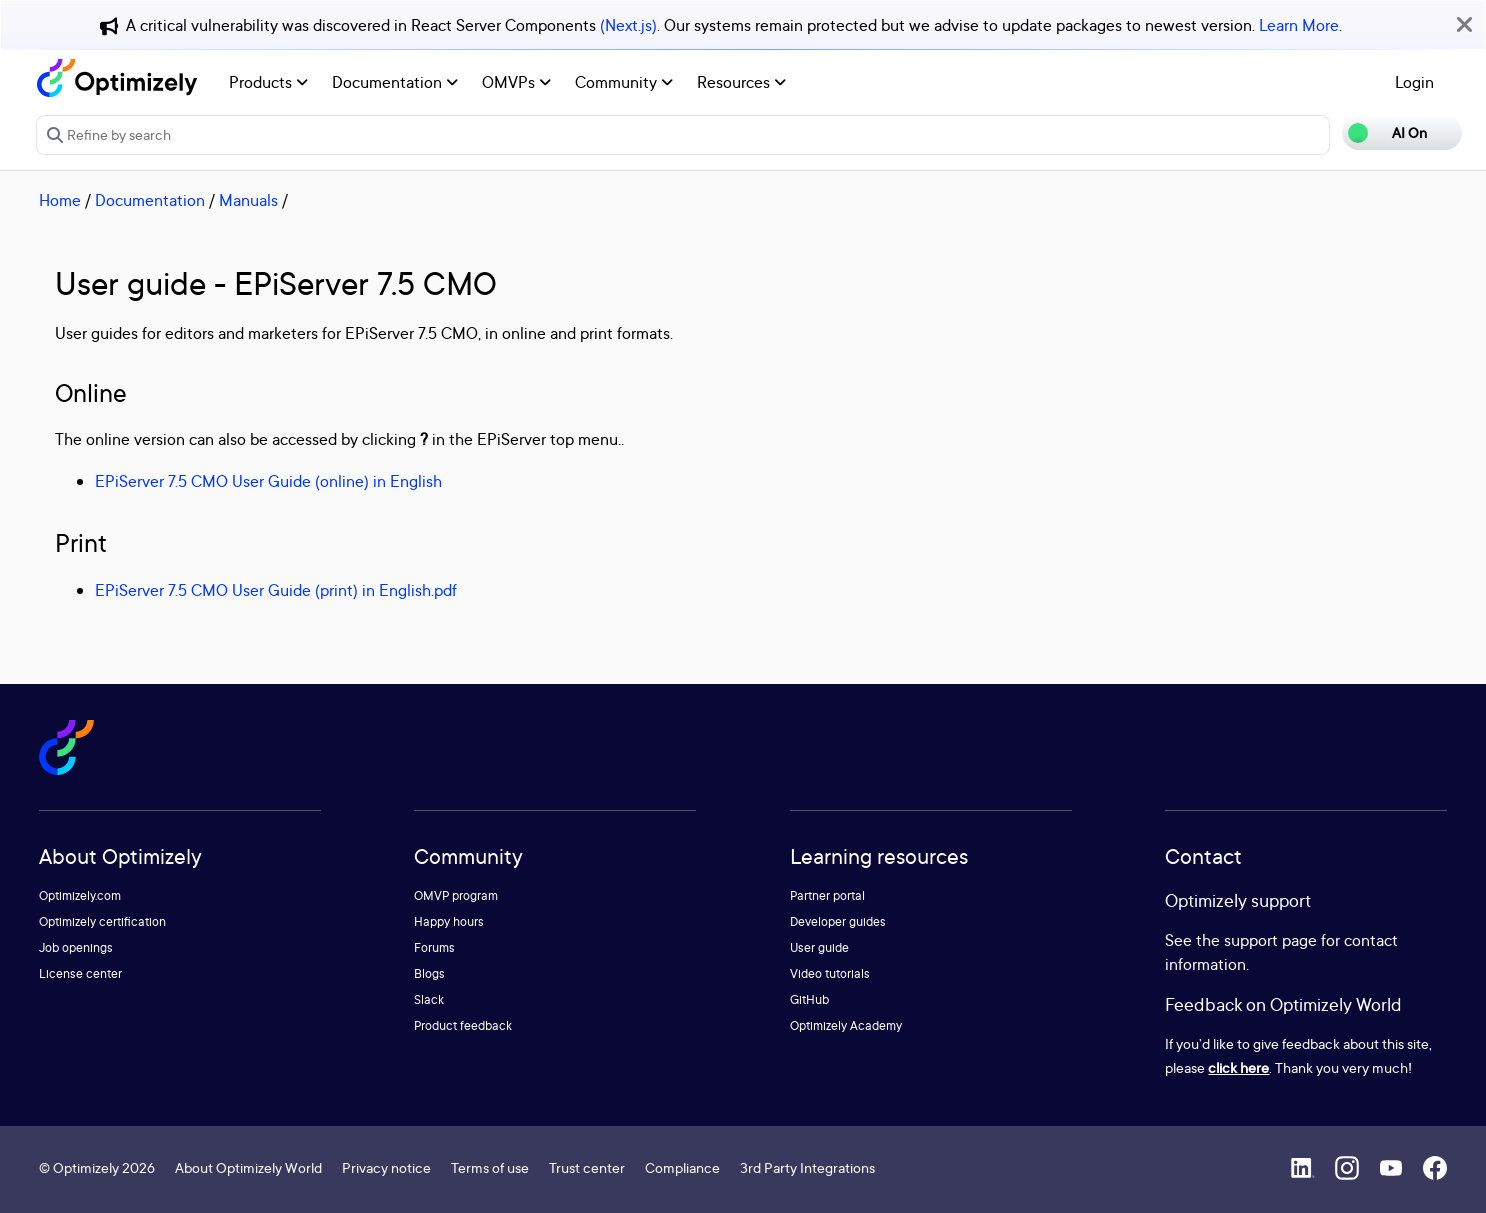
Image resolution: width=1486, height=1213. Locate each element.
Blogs (429, 973)
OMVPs (516, 82)
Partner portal (827, 895)
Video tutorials (830, 973)
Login (1414, 82)
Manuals (248, 200)
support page (1270, 940)
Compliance (682, 1167)
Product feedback (463, 1025)
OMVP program (456, 895)
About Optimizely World (248, 1167)
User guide (819, 947)
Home (60, 200)
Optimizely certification (102, 921)
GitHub (809, 999)
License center (80, 973)
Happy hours (449, 921)
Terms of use (490, 1167)
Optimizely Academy (846, 1025)
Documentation (395, 82)
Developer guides (838, 921)
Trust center (587, 1167)
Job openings (76, 947)
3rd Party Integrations (807, 1167)
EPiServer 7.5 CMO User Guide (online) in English (268, 481)
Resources (741, 82)
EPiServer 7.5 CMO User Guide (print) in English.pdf (276, 590)
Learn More (1299, 25)
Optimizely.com (80, 895)
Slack (429, 999)
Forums (434, 947)
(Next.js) (628, 25)
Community (624, 82)
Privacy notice (386, 1167)
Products (268, 82)
